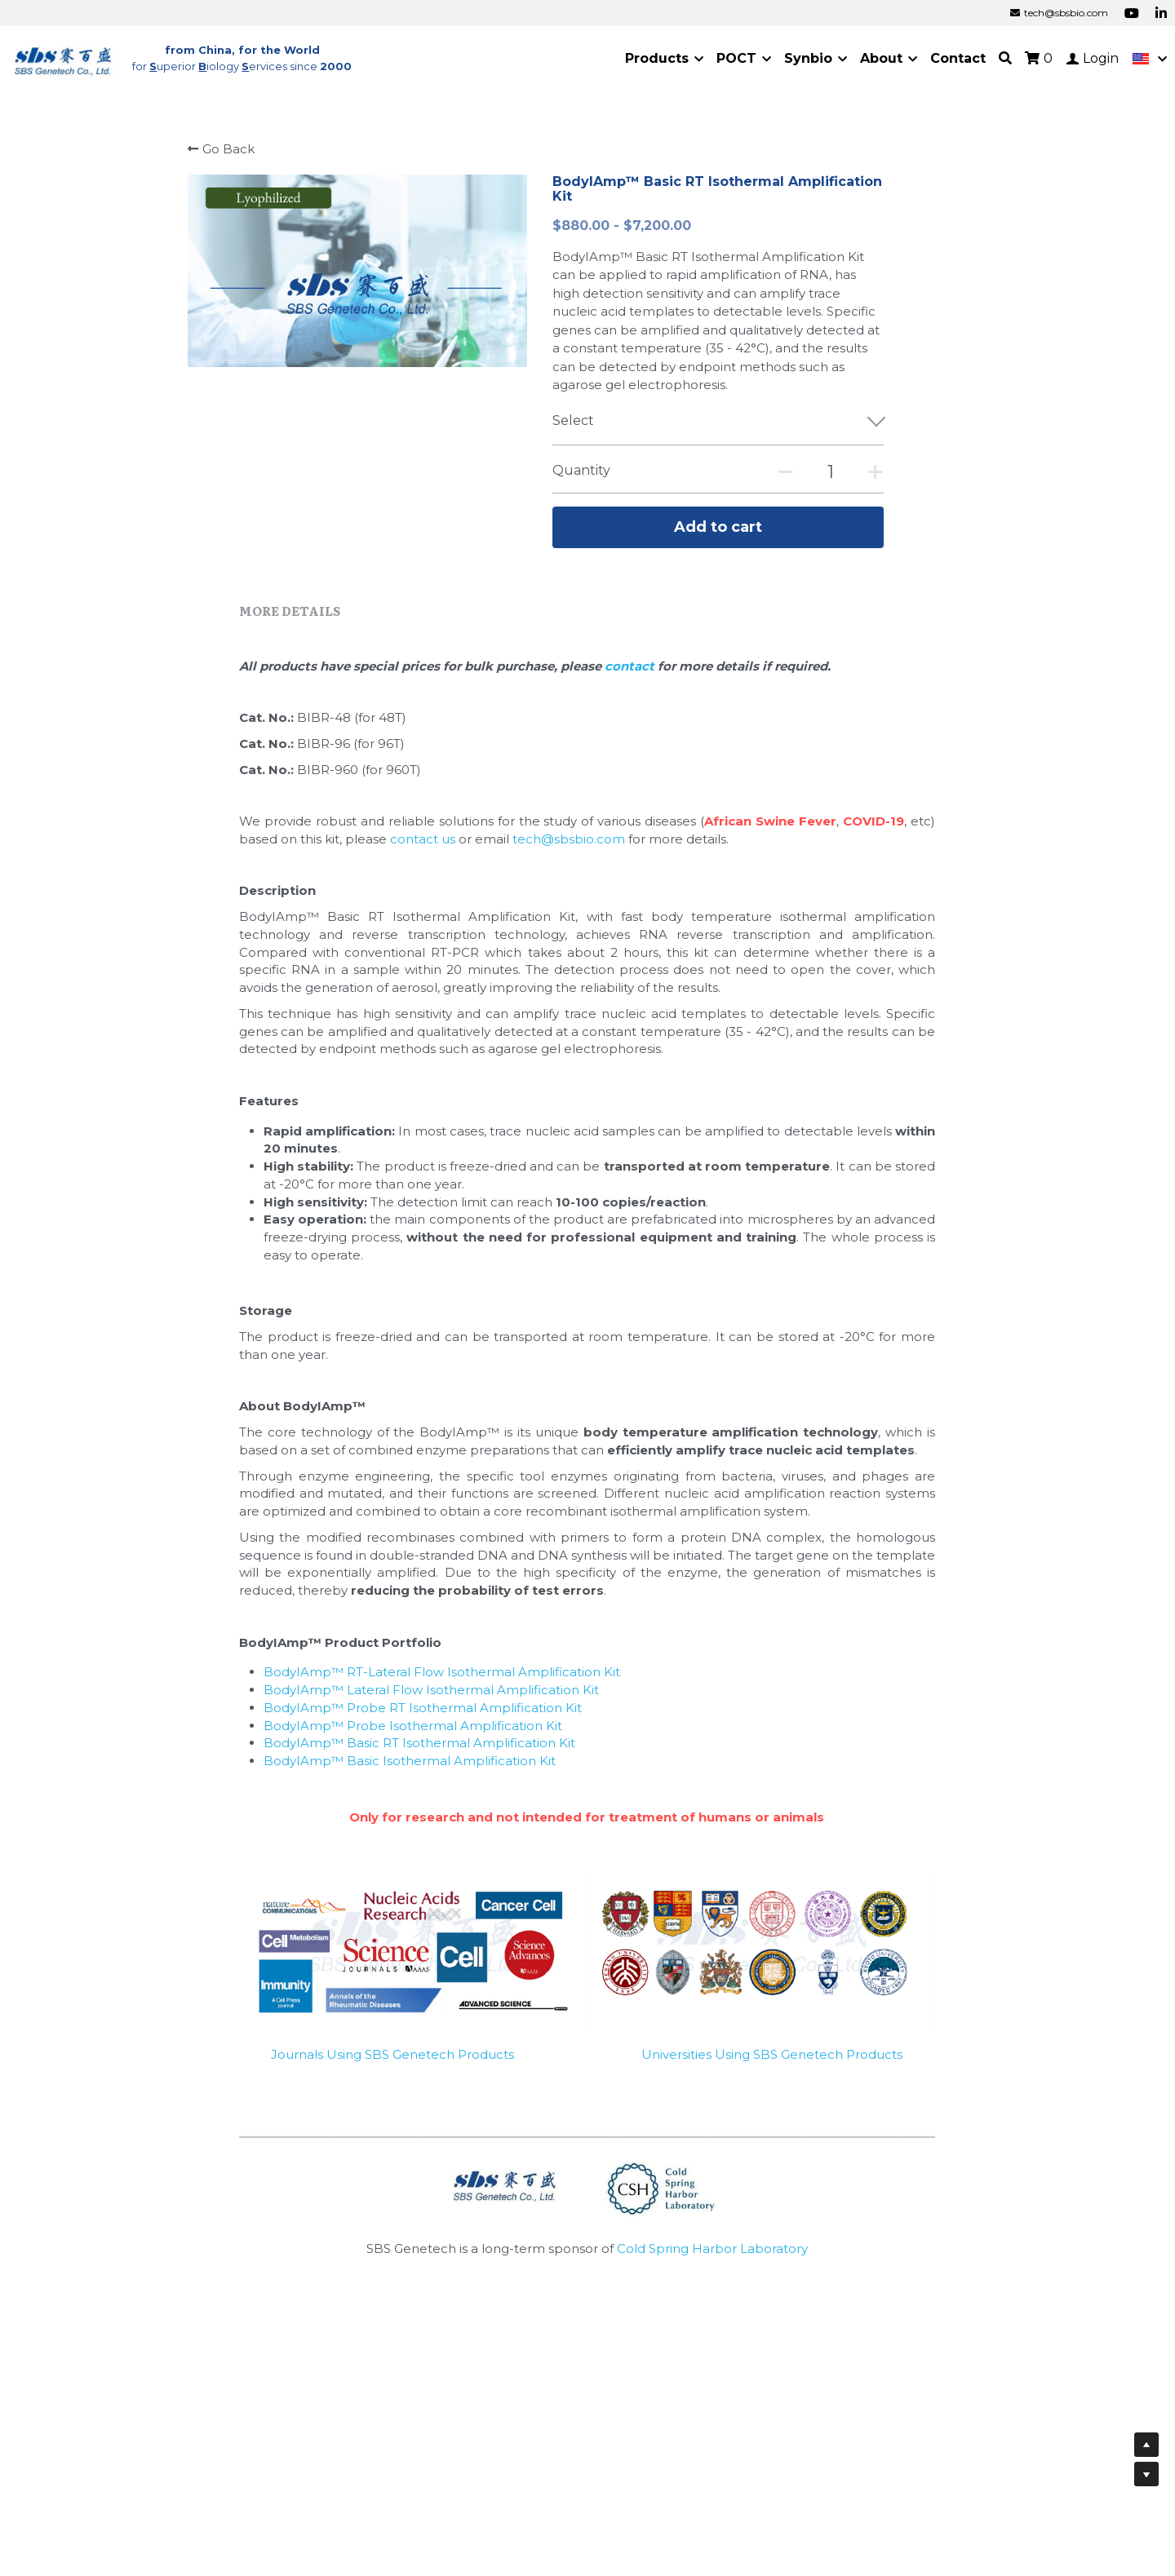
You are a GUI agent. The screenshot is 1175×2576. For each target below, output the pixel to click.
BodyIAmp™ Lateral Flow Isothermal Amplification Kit (431, 1698)
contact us (422, 848)
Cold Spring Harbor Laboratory (712, 2257)
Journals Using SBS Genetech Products (392, 2063)
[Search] (1005, 58)
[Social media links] (1131, 13)
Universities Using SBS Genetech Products (771, 2063)
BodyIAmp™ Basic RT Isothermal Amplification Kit (419, 1751)
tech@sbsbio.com (568, 848)
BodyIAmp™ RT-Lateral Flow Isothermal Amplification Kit (442, 1681)
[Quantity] (830, 472)
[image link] (63, 57)
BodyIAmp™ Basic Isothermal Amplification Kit (410, 1769)
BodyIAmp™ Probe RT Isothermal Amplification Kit (423, 1716)
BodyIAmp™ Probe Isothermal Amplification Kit (413, 1734)
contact (631, 674)
